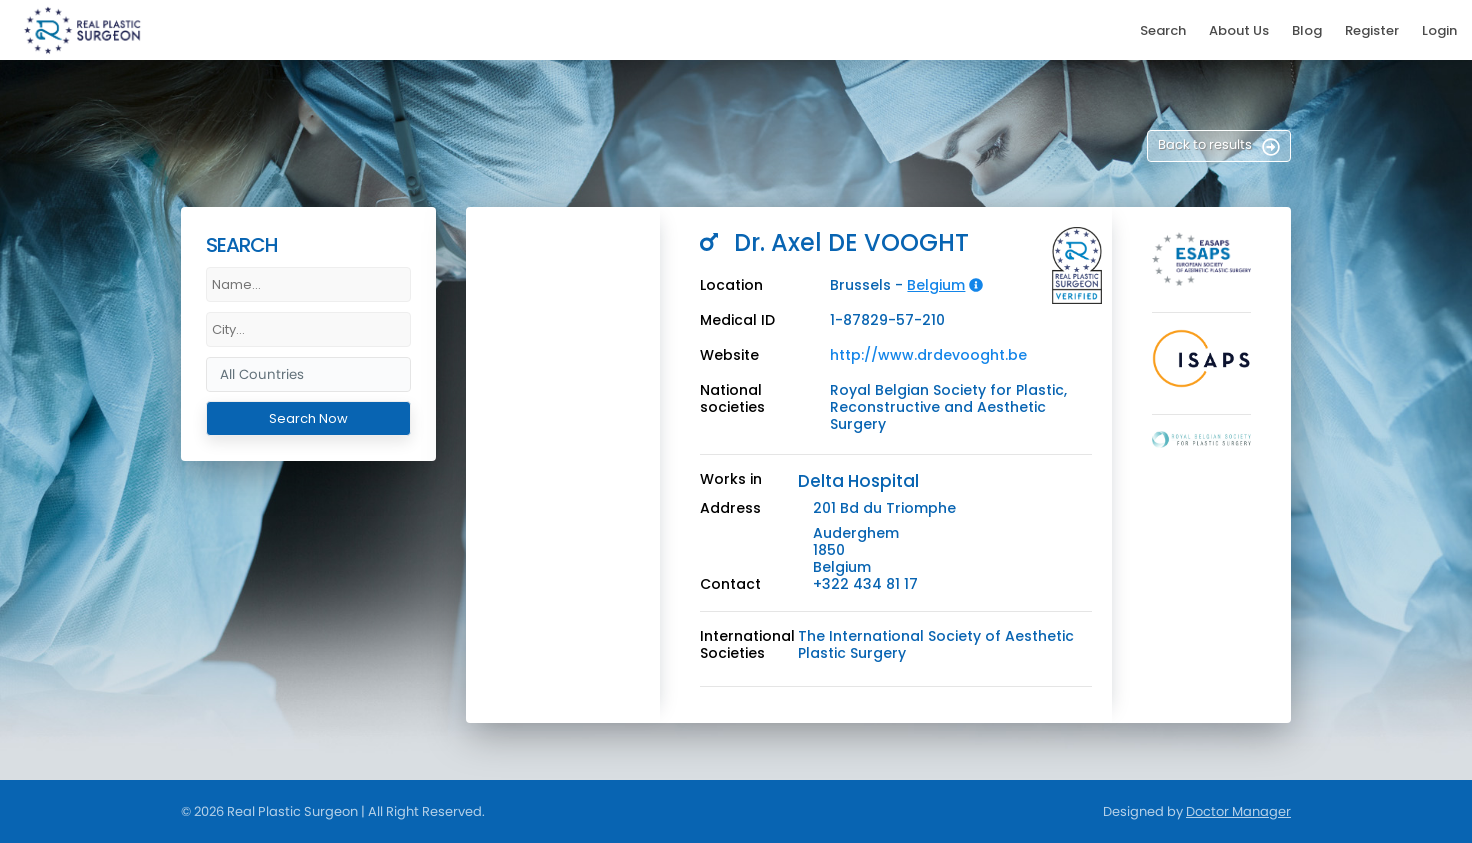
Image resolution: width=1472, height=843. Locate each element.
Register (1372, 30)
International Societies (747, 645)
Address (730, 508)
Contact (730, 584)
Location (731, 285)
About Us (1239, 30)
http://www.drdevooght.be (928, 355)
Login (1439, 30)
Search (1163, 30)
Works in (731, 479)
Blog (1307, 30)
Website (729, 355)
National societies (732, 399)
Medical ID (737, 320)
